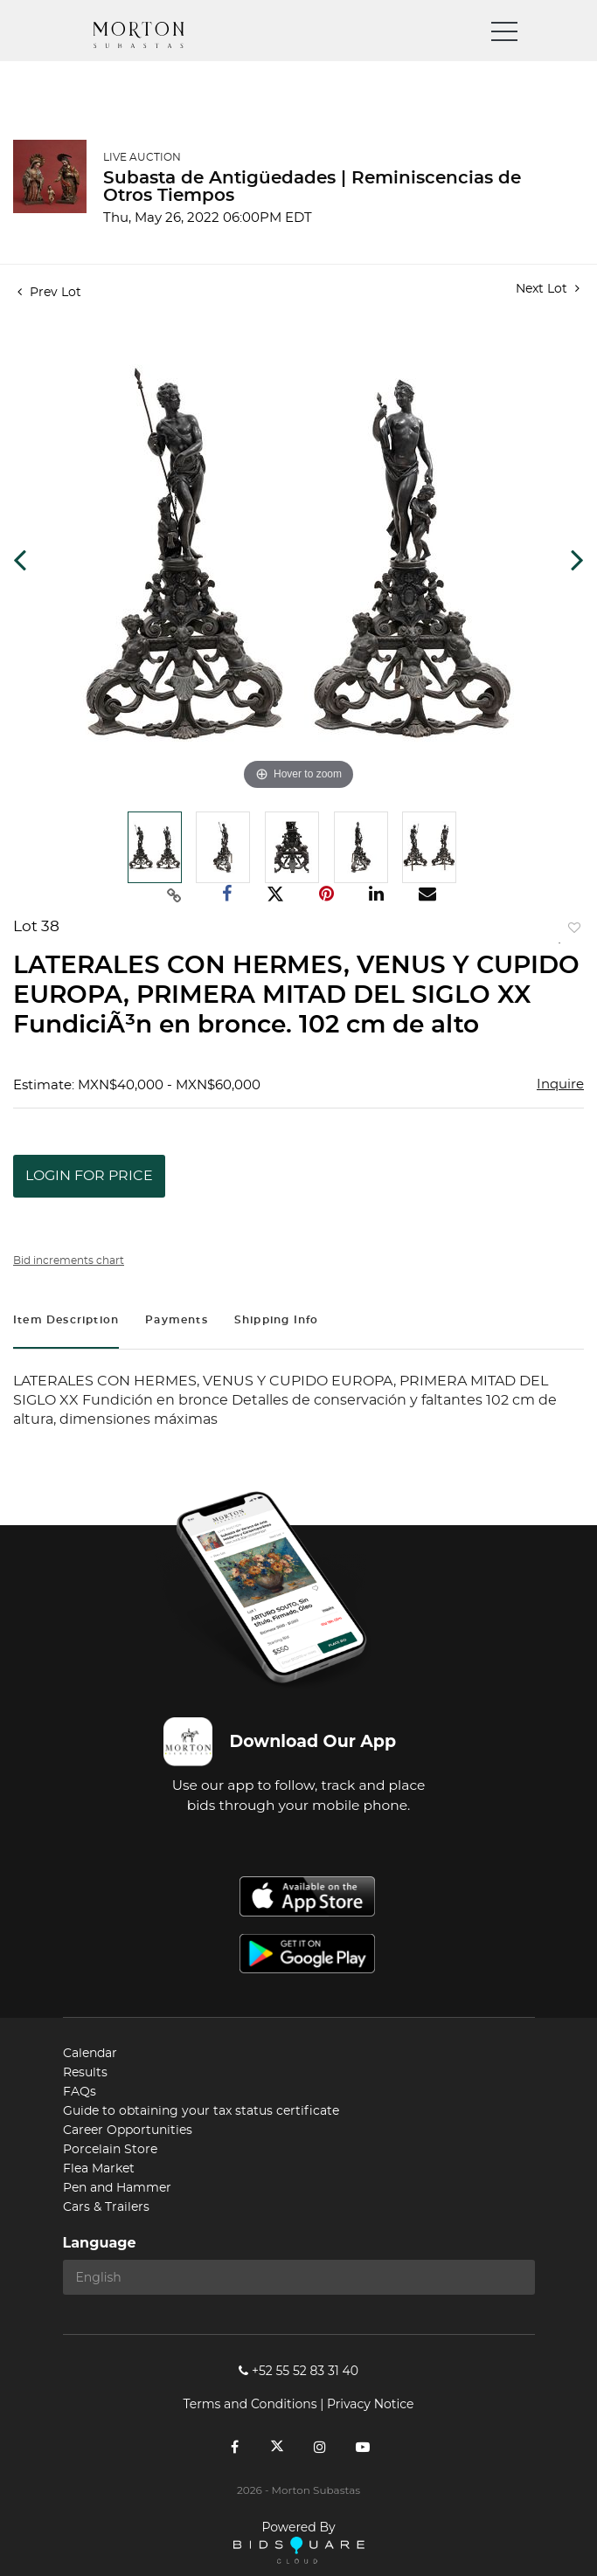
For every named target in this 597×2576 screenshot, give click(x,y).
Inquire (560, 1084)
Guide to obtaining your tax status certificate (201, 2111)
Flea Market (99, 2169)
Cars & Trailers (106, 2207)
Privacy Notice (370, 2404)
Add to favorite (571, 931)
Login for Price (89, 1176)
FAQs (79, 2092)
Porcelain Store (110, 2150)
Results (85, 2073)
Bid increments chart (68, 1260)
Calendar (90, 2054)
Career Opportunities (127, 2130)
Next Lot (548, 288)
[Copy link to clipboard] (173, 894)
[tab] (66, 1322)
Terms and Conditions (250, 2404)
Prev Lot (49, 293)
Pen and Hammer (117, 2188)
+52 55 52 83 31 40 (298, 2371)
